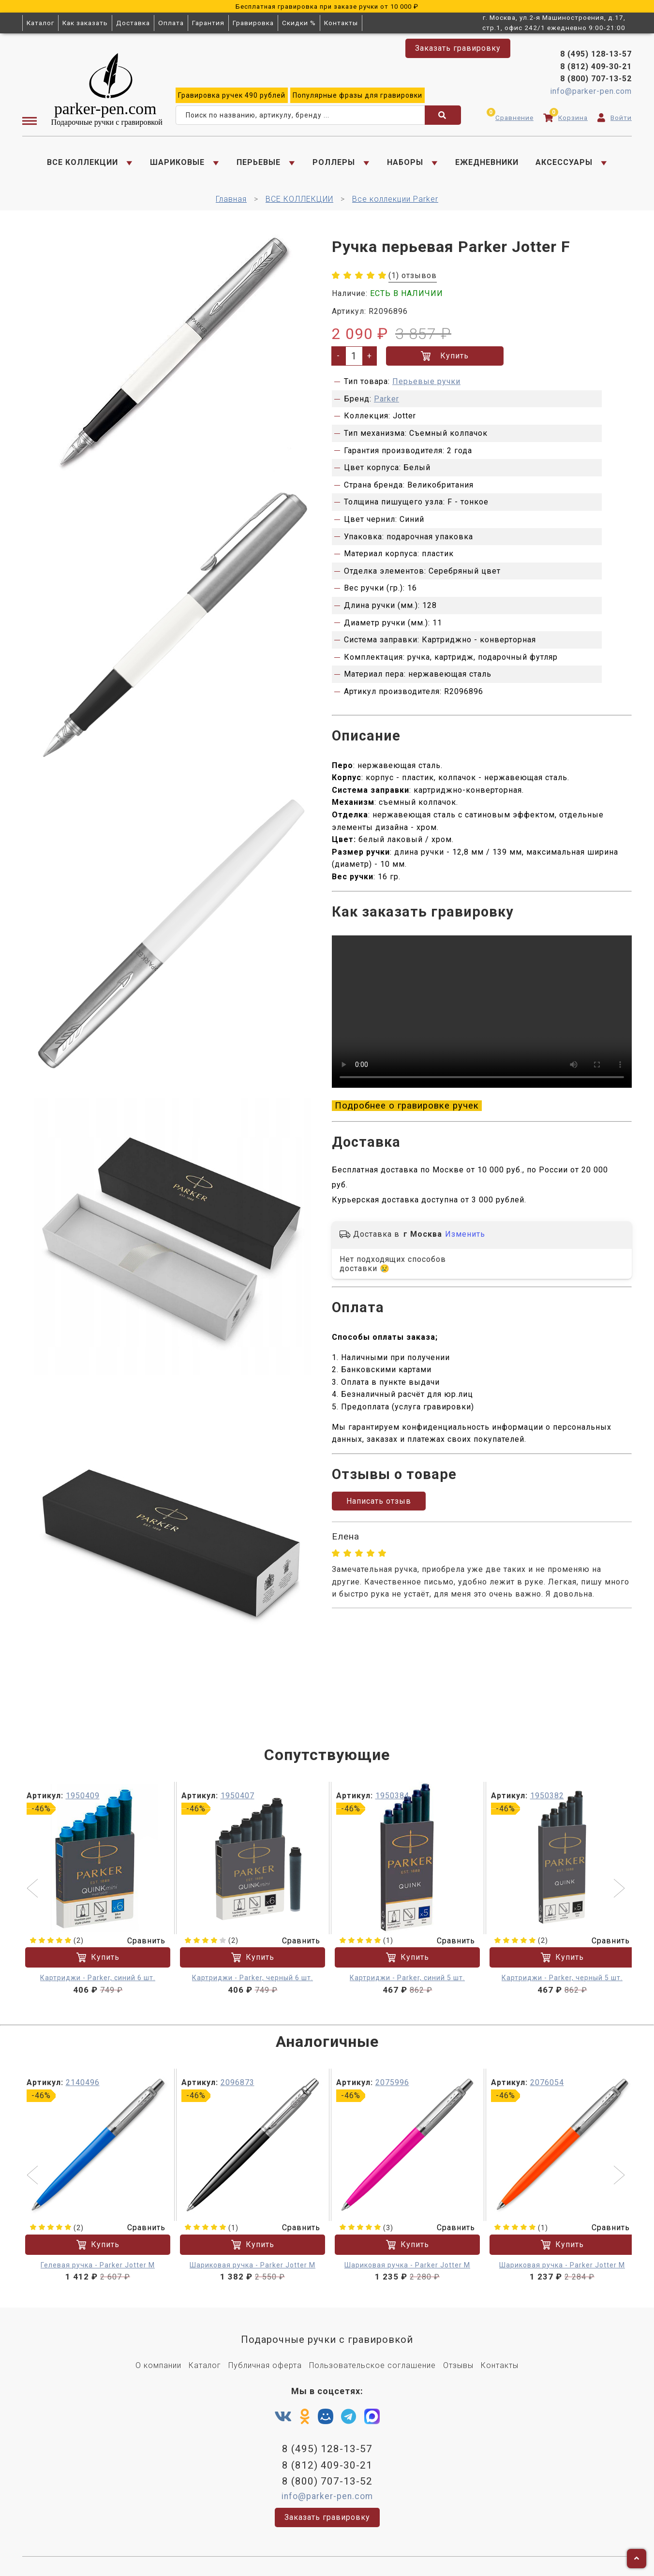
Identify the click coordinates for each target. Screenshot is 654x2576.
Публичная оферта (265, 2365)
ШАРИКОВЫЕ (177, 162)
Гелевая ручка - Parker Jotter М (98, 2265)
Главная (231, 199)
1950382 (547, 1795)
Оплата (171, 23)
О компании (158, 2365)
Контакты (341, 23)
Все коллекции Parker (395, 199)
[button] (33, 1889)
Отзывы (458, 2365)
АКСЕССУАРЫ (564, 162)
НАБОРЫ (405, 162)
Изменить (465, 1234)
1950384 (392, 1795)
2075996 (392, 2082)
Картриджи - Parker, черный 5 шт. (562, 1978)
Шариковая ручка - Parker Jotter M (252, 2265)
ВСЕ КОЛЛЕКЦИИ (82, 162)
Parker (386, 398)
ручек (231, 95)
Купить (445, 356)
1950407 (237, 1795)
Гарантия (208, 23)
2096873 (237, 2082)
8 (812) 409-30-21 (596, 66)
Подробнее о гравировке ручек (407, 1105)
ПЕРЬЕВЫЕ (259, 162)
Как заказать (85, 23)
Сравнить (140, 1940)
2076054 (547, 2082)
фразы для (357, 95)
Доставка (133, 23)
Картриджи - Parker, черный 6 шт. (252, 1978)
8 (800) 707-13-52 (596, 78)
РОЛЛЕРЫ (333, 162)
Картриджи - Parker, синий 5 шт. (407, 1978)
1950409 (83, 1795)
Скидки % (299, 23)
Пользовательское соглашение (372, 2365)
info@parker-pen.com (591, 91)
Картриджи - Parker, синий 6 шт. (97, 1978)
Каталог (40, 23)
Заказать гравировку (458, 48)
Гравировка (253, 23)
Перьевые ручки (426, 381)
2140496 (83, 2082)
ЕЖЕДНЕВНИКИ (487, 162)
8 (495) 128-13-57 (596, 54)
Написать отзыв (378, 1501)
